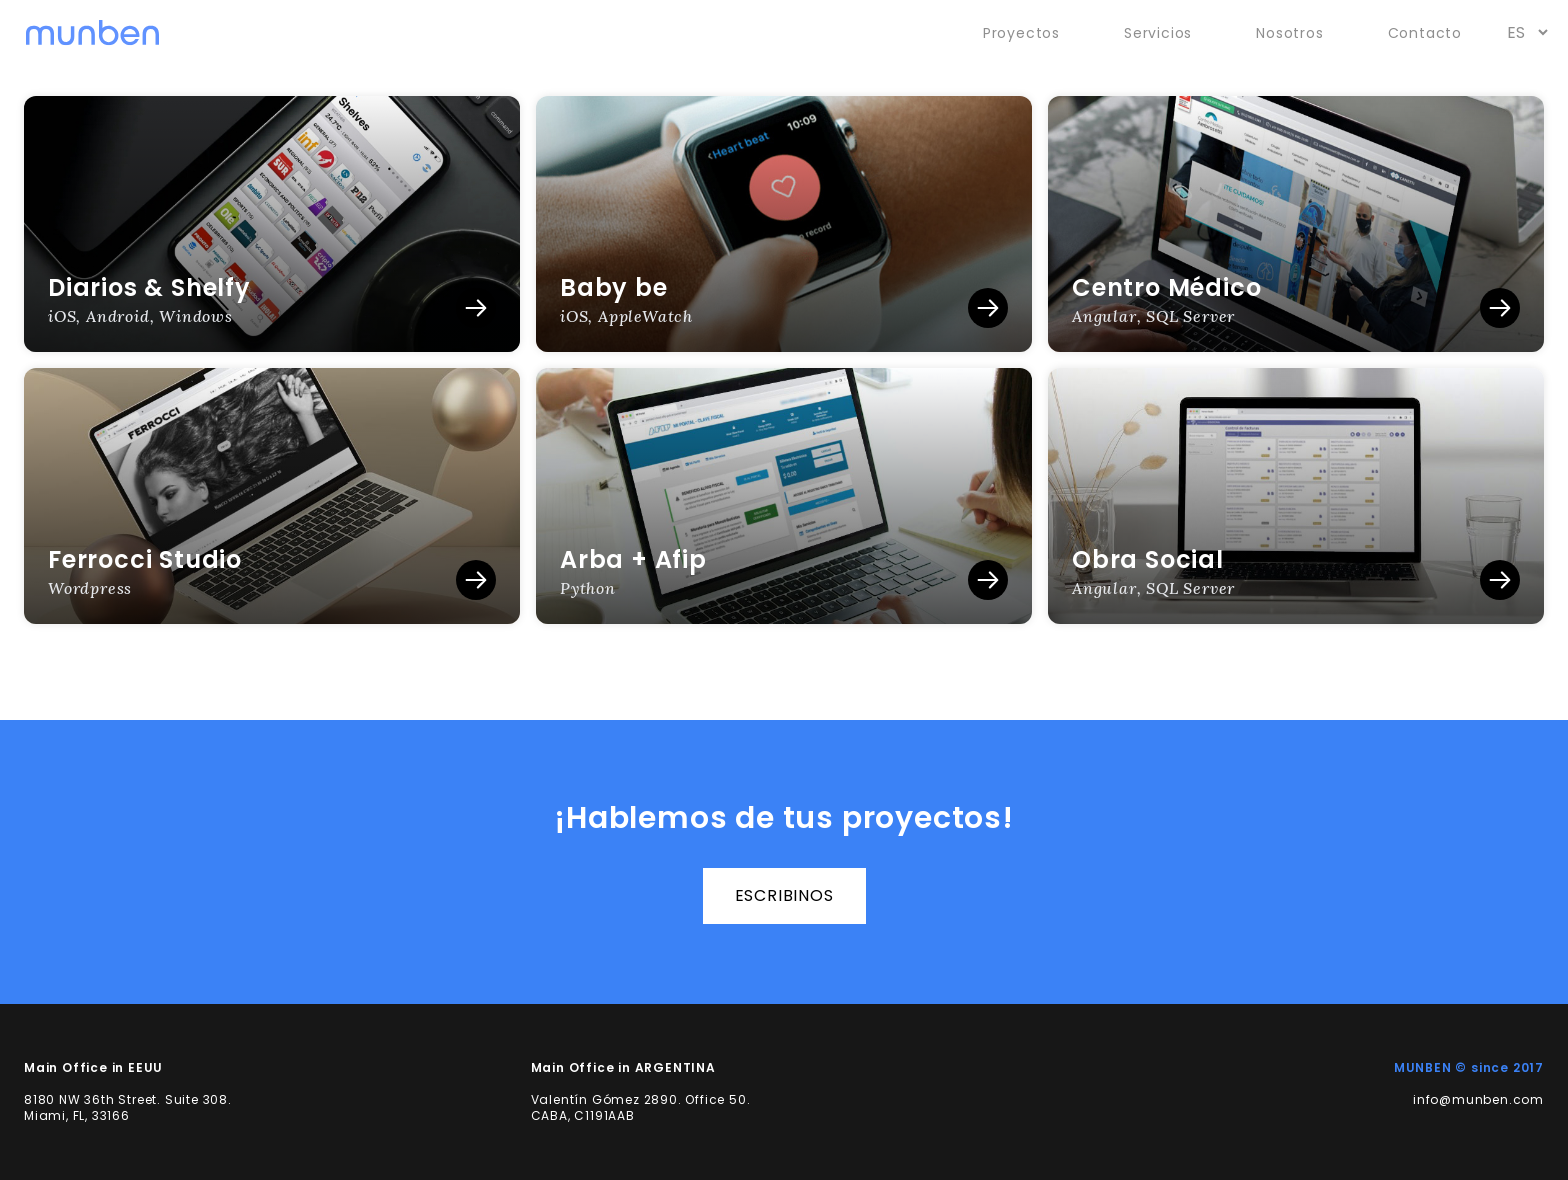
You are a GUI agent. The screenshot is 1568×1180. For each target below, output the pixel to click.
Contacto (1425, 33)
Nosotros (1289, 33)
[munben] (92, 33)
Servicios (1158, 33)
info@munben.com (1478, 1099)
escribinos (784, 895)
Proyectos (1021, 33)
